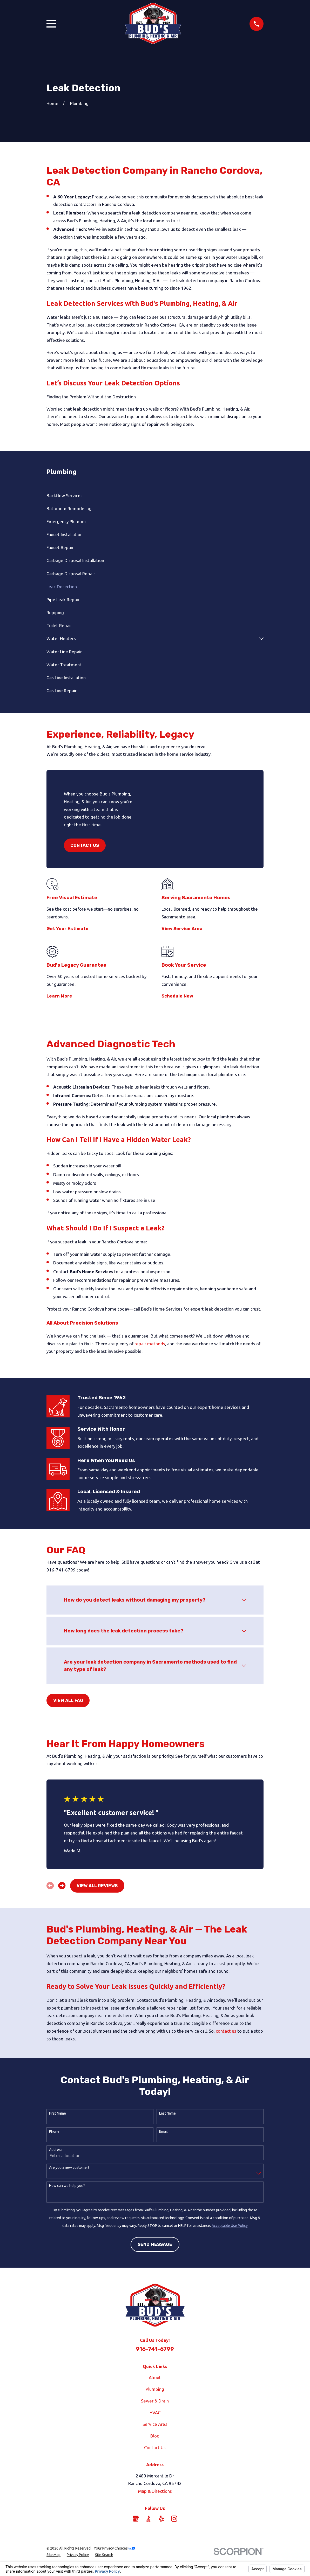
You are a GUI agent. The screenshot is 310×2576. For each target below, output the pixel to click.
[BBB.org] (148, 2519)
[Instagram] (174, 2519)
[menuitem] (155, 495)
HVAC (155, 2412)
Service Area (155, 2424)
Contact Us (84, 845)
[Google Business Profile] (136, 2519)
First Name (57, 2113)
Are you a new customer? (69, 2167)
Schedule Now (177, 996)
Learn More (59, 996)
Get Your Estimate (67, 928)
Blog (154, 2435)
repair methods (149, 1343)
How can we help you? (67, 2186)
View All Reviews (97, 1885)
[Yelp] (161, 2519)
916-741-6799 (155, 2349)
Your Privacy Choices (114, 2548)
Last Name (167, 2113)
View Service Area (182, 928)
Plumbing (155, 2389)
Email (163, 2131)
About (155, 2377)
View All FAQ (68, 1700)
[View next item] (61, 1885)
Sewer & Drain (155, 2400)
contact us (226, 2030)
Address (56, 2150)
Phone (54, 2131)
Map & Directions (155, 2491)
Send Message (155, 2244)
